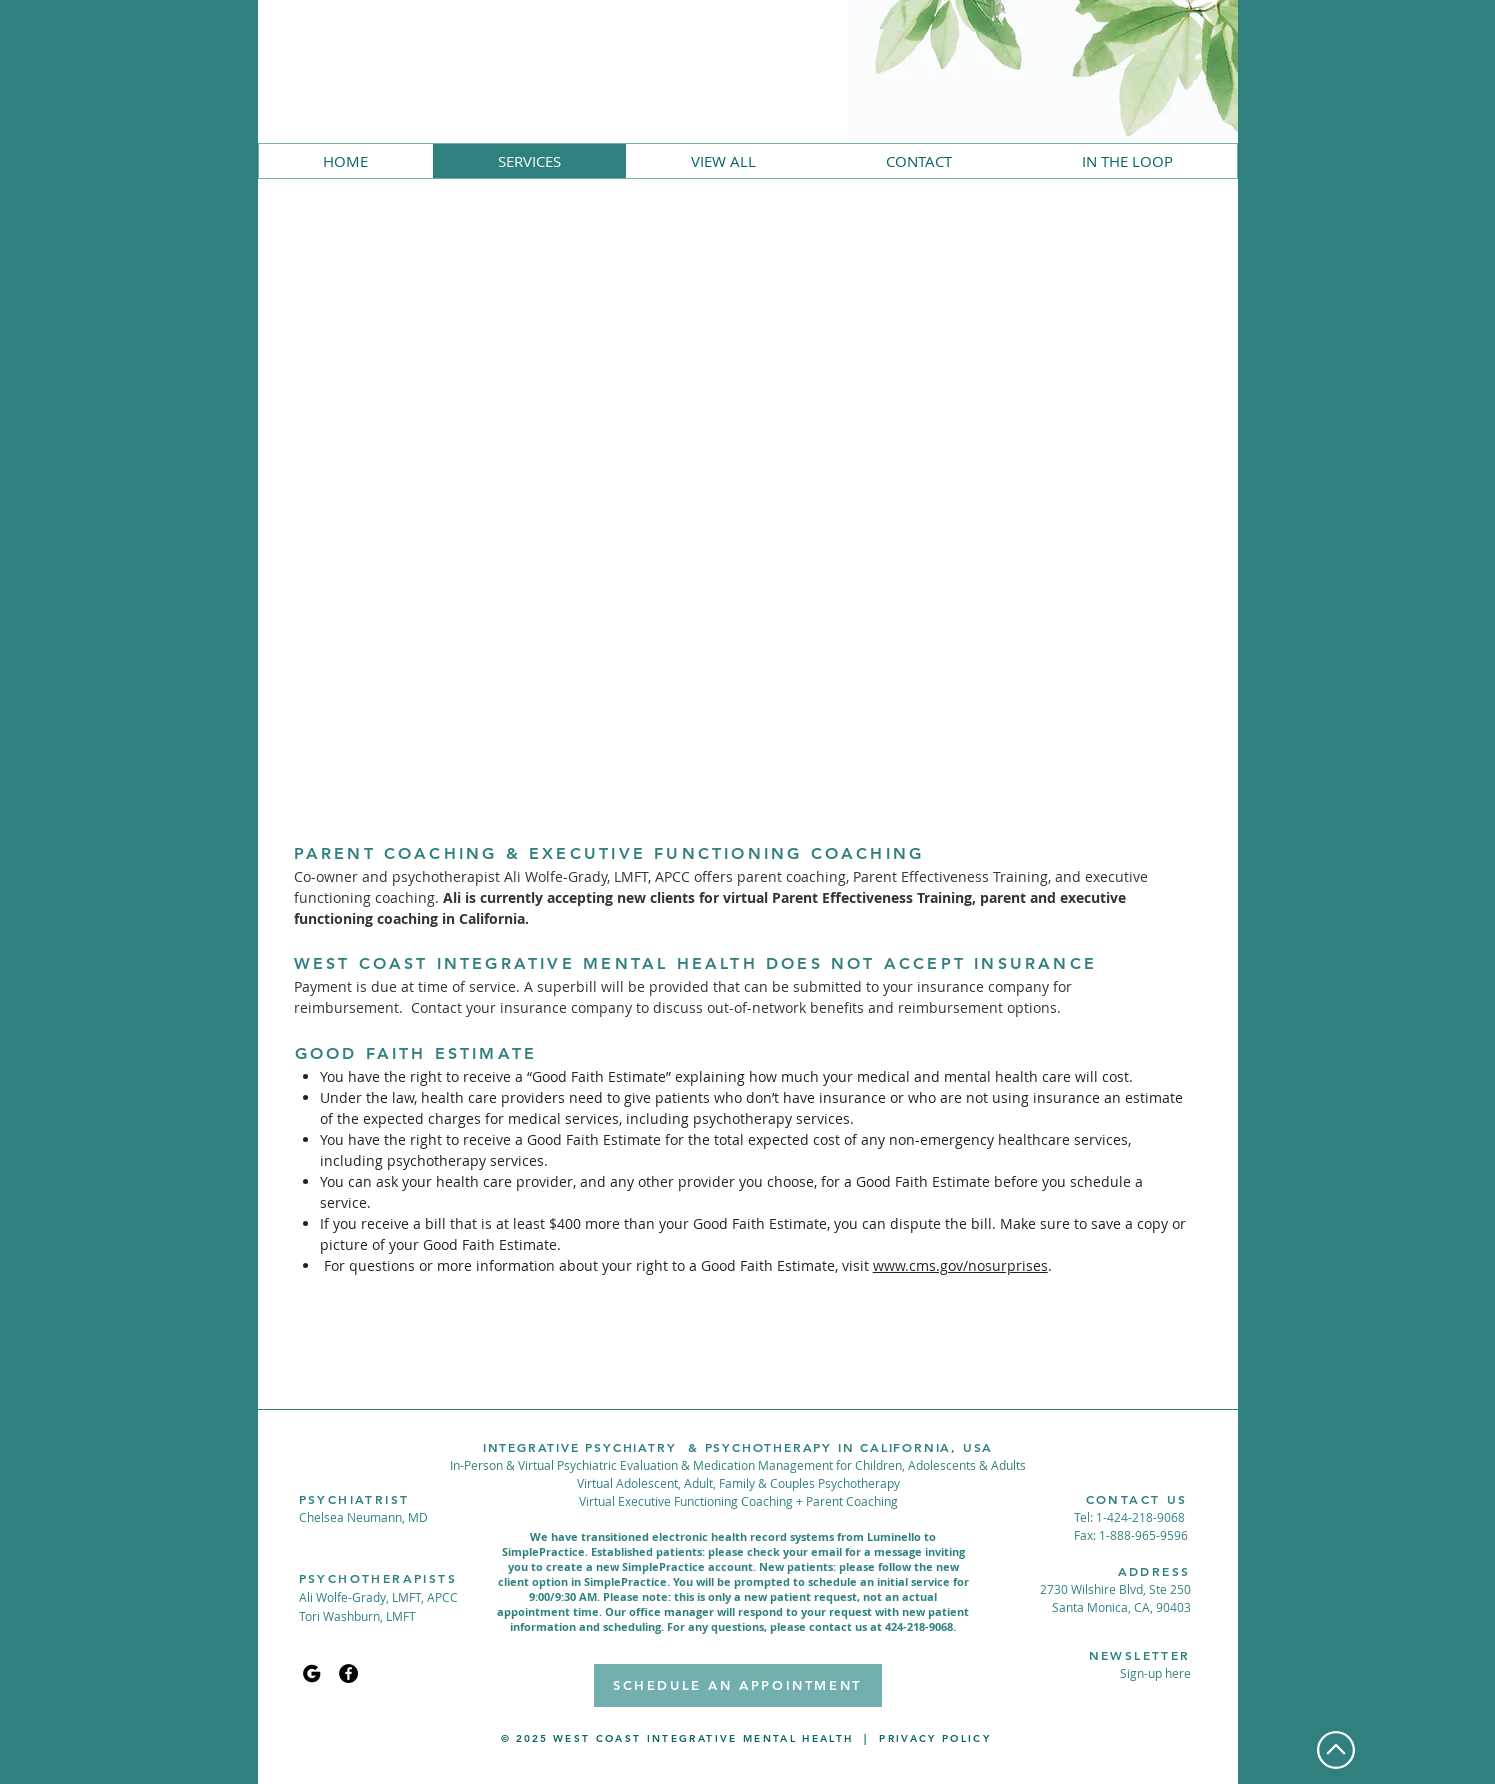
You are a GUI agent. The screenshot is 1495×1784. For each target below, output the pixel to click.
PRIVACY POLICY (935, 1738)
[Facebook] (348, 1673)
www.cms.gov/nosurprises (960, 1265)
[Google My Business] (311, 1673)
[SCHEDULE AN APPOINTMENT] (738, 1685)
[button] (1155, 1673)
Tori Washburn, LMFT (357, 1616)
